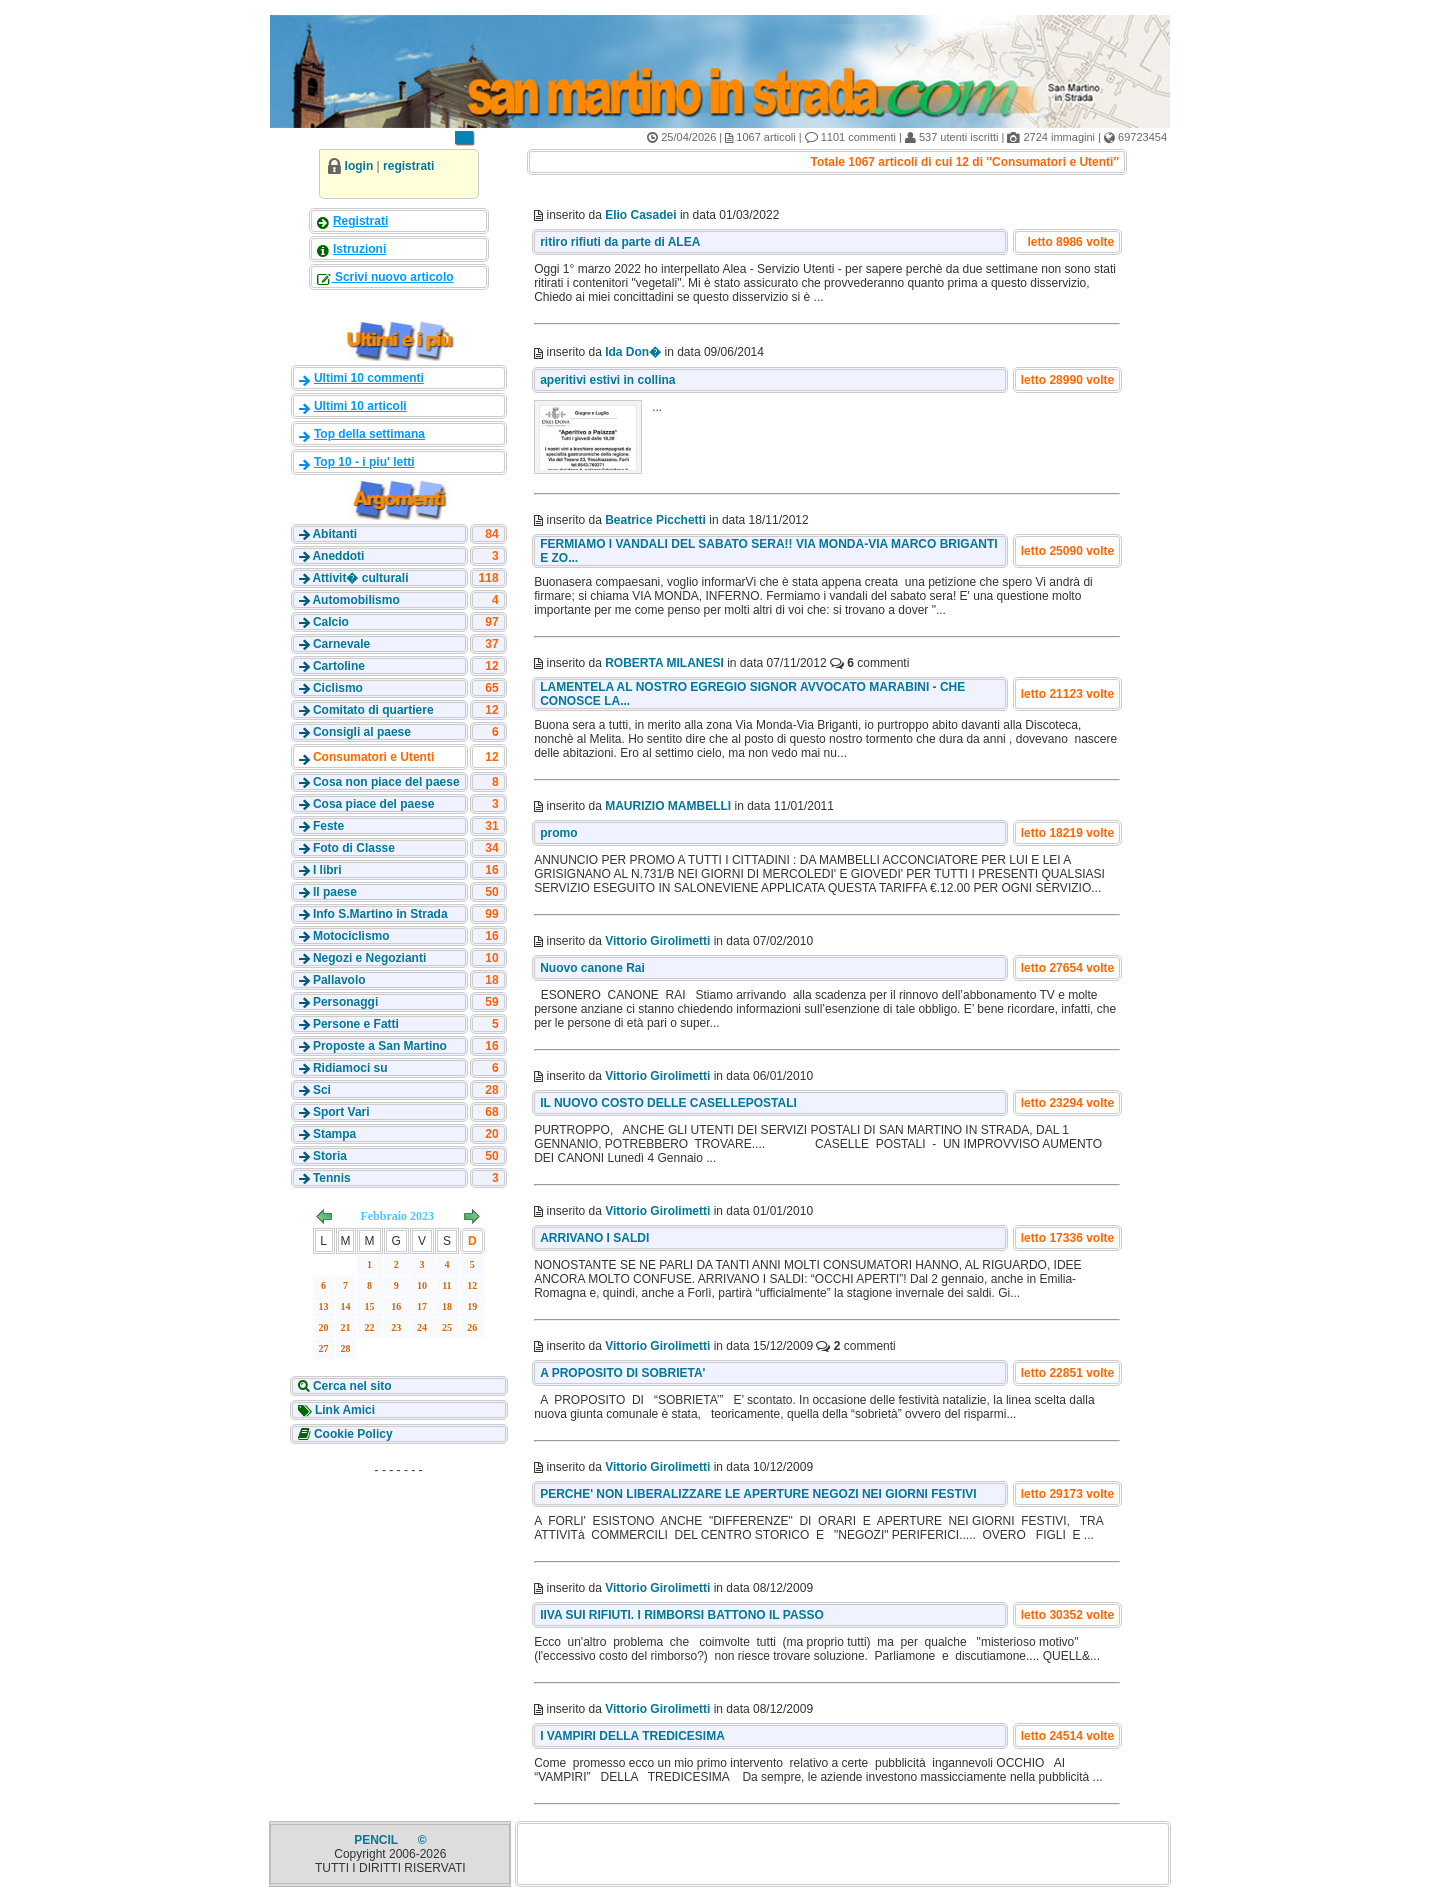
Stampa (334, 1134)
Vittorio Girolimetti (657, 941)
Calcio (331, 622)
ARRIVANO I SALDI (594, 1238)
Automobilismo (355, 600)
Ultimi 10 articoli (360, 406)
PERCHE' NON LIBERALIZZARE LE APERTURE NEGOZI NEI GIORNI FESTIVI (758, 1494)
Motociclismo (351, 936)
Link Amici (344, 1410)
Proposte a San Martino (380, 1046)
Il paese (335, 892)
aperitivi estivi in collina (607, 380)
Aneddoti (338, 556)
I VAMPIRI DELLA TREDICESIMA (632, 1736)
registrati (408, 166)
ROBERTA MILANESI (664, 663)
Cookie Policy (352, 1434)
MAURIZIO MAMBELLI (668, 806)
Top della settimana (369, 434)
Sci (322, 1090)
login (359, 166)
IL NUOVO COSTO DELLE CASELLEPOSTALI (668, 1103)
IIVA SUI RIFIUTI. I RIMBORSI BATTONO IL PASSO (682, 1615)
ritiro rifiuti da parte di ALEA (620, 242)
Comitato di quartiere (373, 710)
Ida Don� (633, 352)
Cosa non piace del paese (386, 782)
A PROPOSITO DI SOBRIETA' (622, 1373)
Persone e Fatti (356, 1024)
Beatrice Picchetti (655, 520)
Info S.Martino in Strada (380, 914)
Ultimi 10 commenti (369, 378)
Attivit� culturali (360, 578)
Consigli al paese (362, 732)
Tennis (332, 1178)
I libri (327, 870)
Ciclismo (338, 688)
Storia (330, 1156)
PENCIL (377, 1840)
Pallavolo (339, 980)
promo (558, 833)
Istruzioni (359, 249)
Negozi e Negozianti (369, 958)
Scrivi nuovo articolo (393, 277)
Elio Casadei (640, 215)
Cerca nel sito (351, 1386)
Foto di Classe (354, 848)
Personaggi (345, 1002)
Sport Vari (341, 1112)
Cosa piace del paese (373, 804)
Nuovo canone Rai (592, 968)
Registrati (360, 221)
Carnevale (341, 644)
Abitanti (334, 534)
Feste (328, 826)
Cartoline (339, 666)
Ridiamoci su (350, 1068)
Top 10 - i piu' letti (364, 462)
